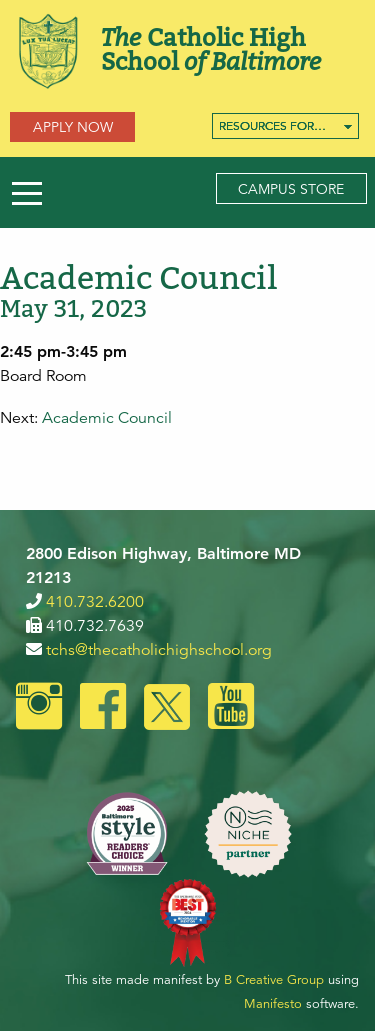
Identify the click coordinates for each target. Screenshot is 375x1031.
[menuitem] (285, 126)
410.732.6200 (95, 602)
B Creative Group (274, 980)
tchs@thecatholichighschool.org (159, 650)
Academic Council (107, 418)
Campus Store (291, 189)
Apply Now (73, 127)
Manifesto (273, 1004)
